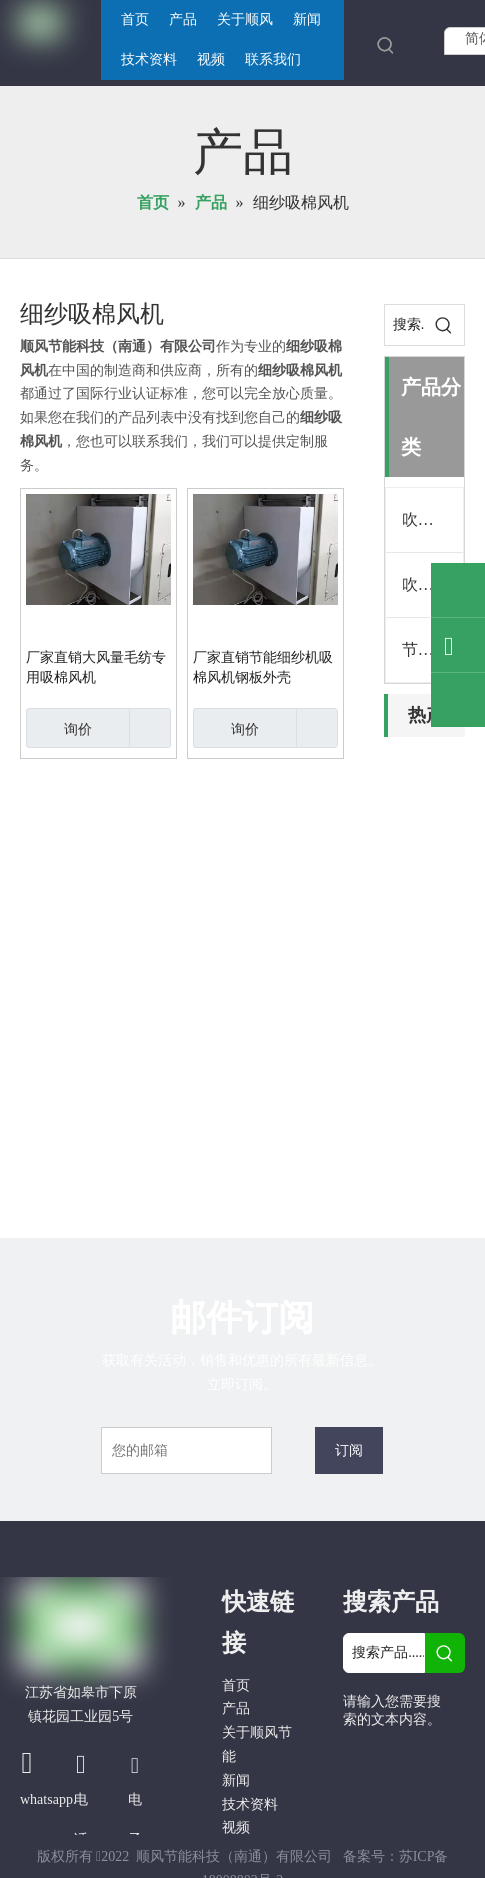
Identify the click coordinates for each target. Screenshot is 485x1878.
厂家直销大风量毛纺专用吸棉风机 (96, 667)
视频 (236, 1827)
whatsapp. (48, 1799)
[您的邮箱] (186, 1450)
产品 (236, 1708)
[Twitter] (360, 1790)
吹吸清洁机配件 (432, 584)
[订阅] (349, 1450)
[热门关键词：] (386, 45)
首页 (236, 1685)
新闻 (236, 1780)
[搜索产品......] (384, 1653)
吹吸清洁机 (432, 519)
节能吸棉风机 (432, 649)
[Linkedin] (445, 1756)
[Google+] (403, 1756)
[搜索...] (404, 325)
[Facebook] (360, 1756)
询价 (59, 728)
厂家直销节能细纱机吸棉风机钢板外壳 (263, 667)
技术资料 (250, 1804)
